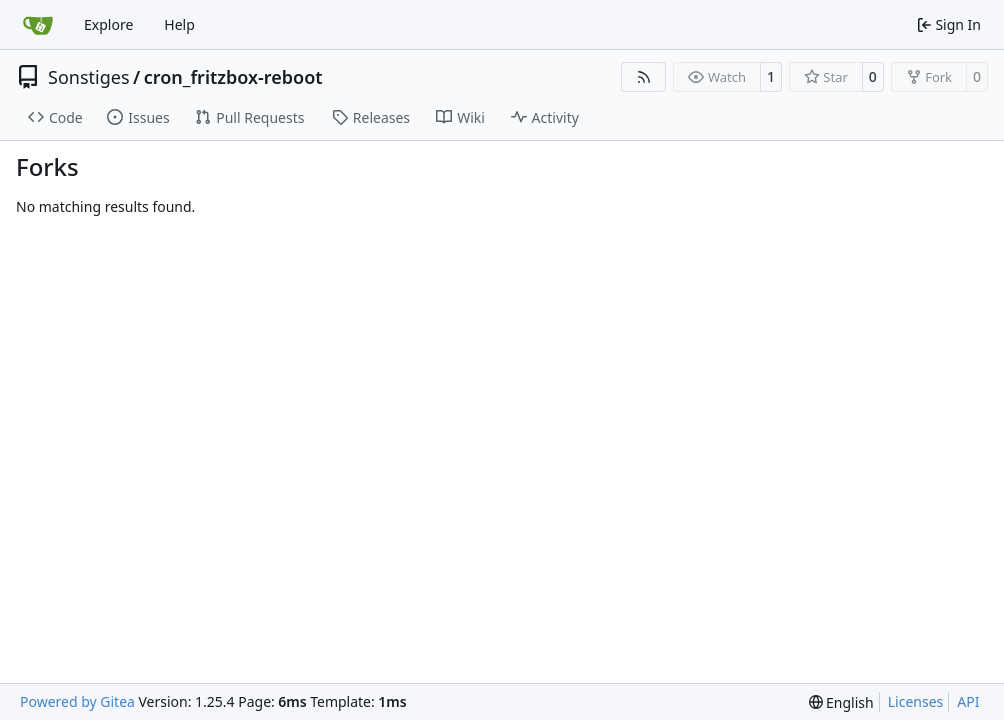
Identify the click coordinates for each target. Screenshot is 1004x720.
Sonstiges (89, 77)
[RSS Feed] (644, 77)
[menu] (841, 702)
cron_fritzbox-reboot (233, 77)
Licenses (916, 701)
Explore (108, 24)
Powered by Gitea (77, 701)
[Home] (38, 25)
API (968, 701)
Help (179, 24)
